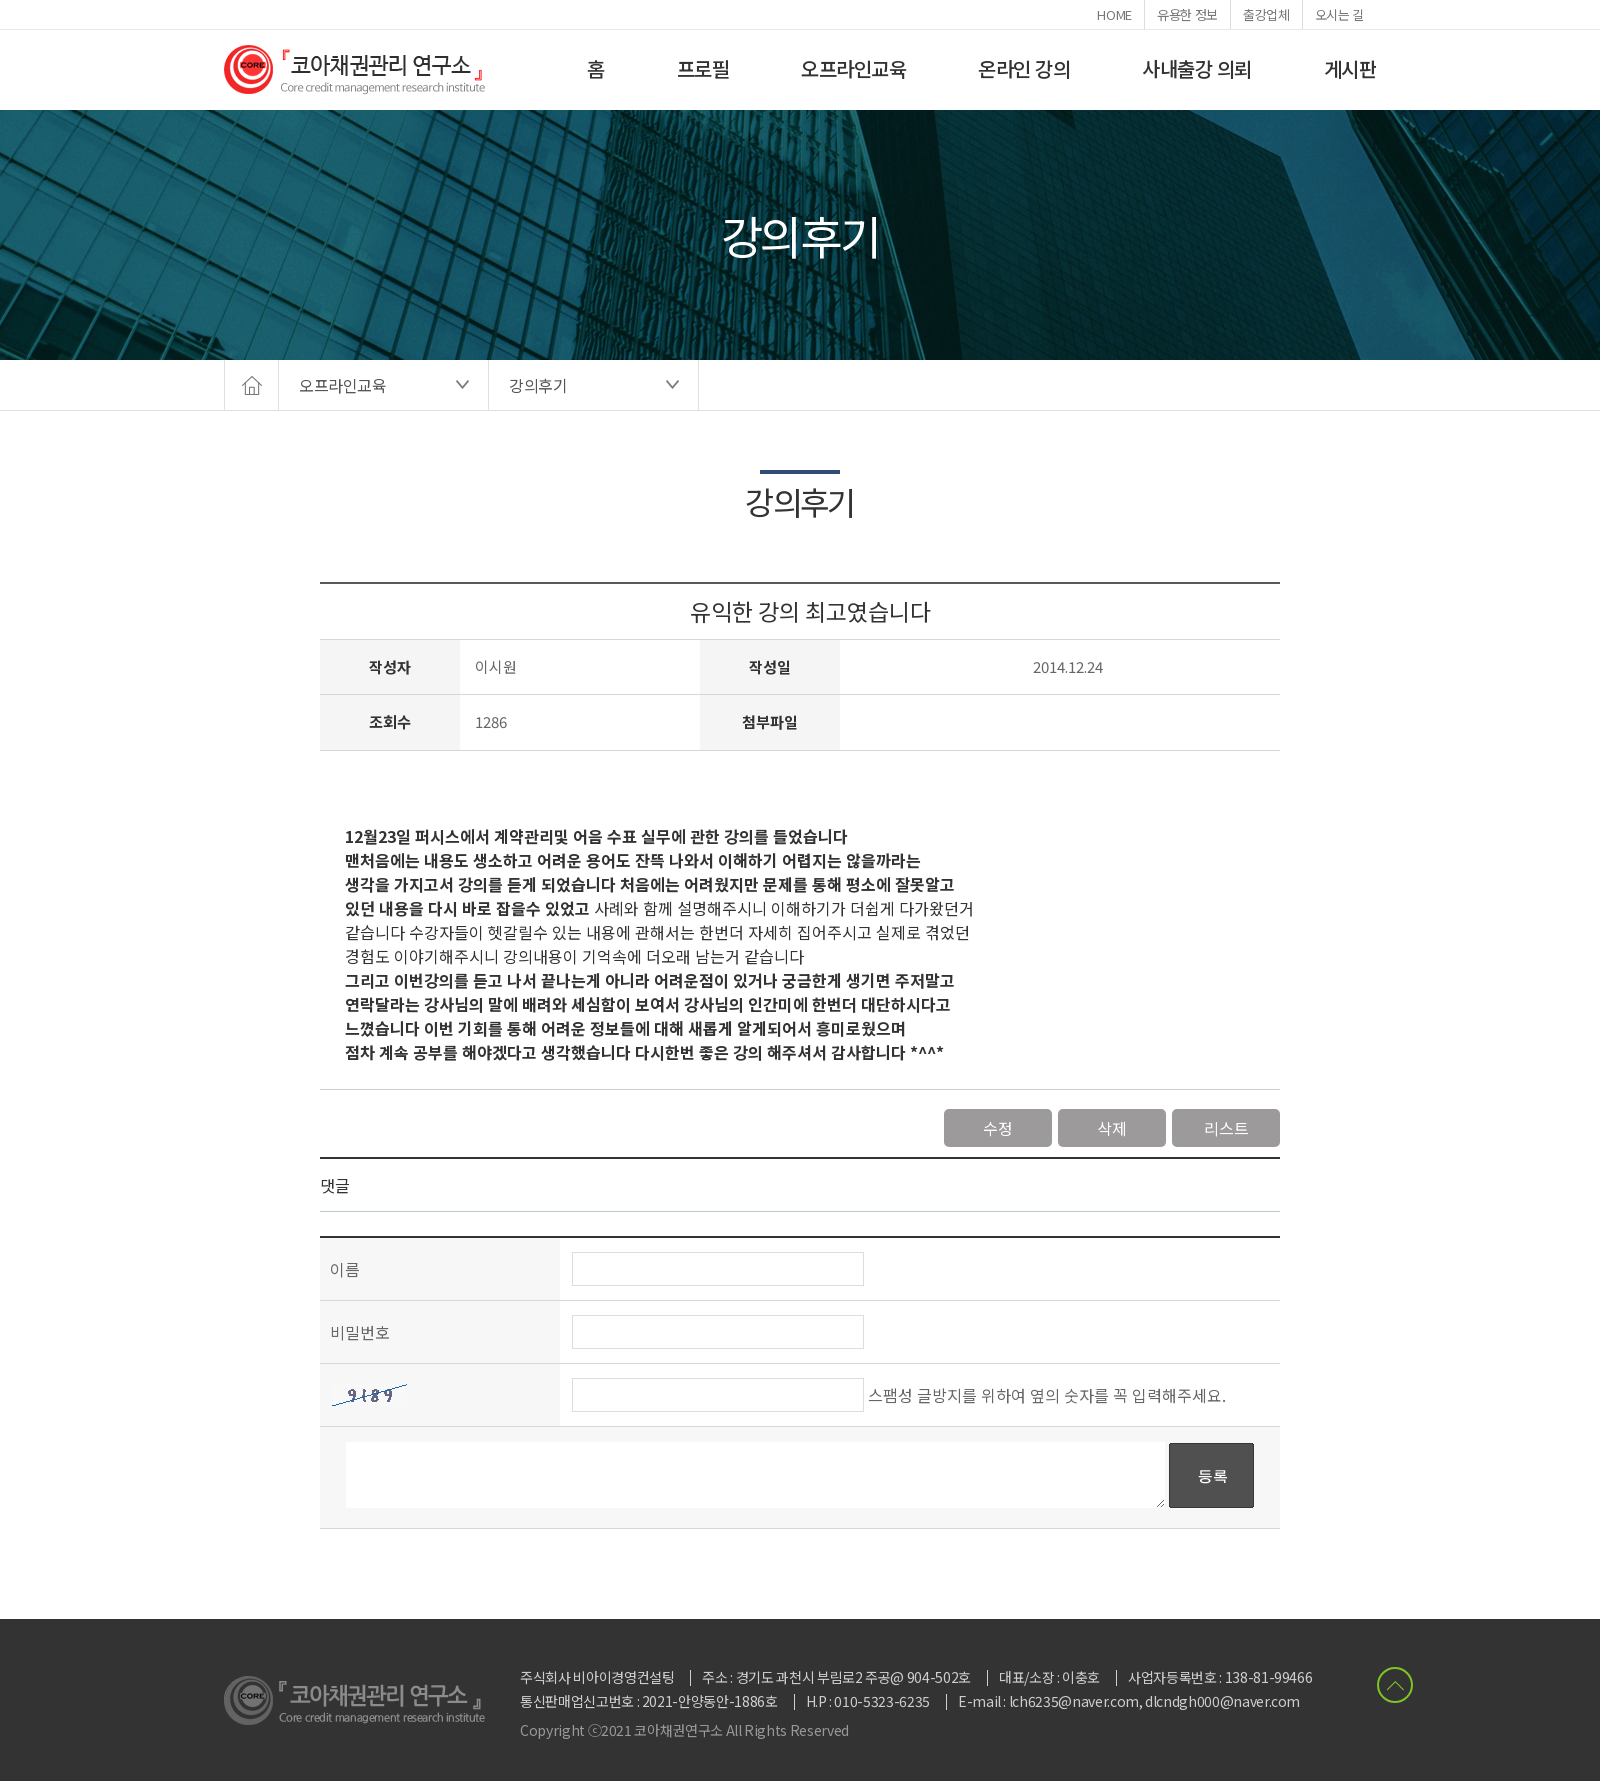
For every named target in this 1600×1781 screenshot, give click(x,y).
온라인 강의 (1024, 68)
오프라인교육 (853, 68)
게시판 (1350, 68)
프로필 (703, 68)
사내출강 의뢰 (1197, 68)
